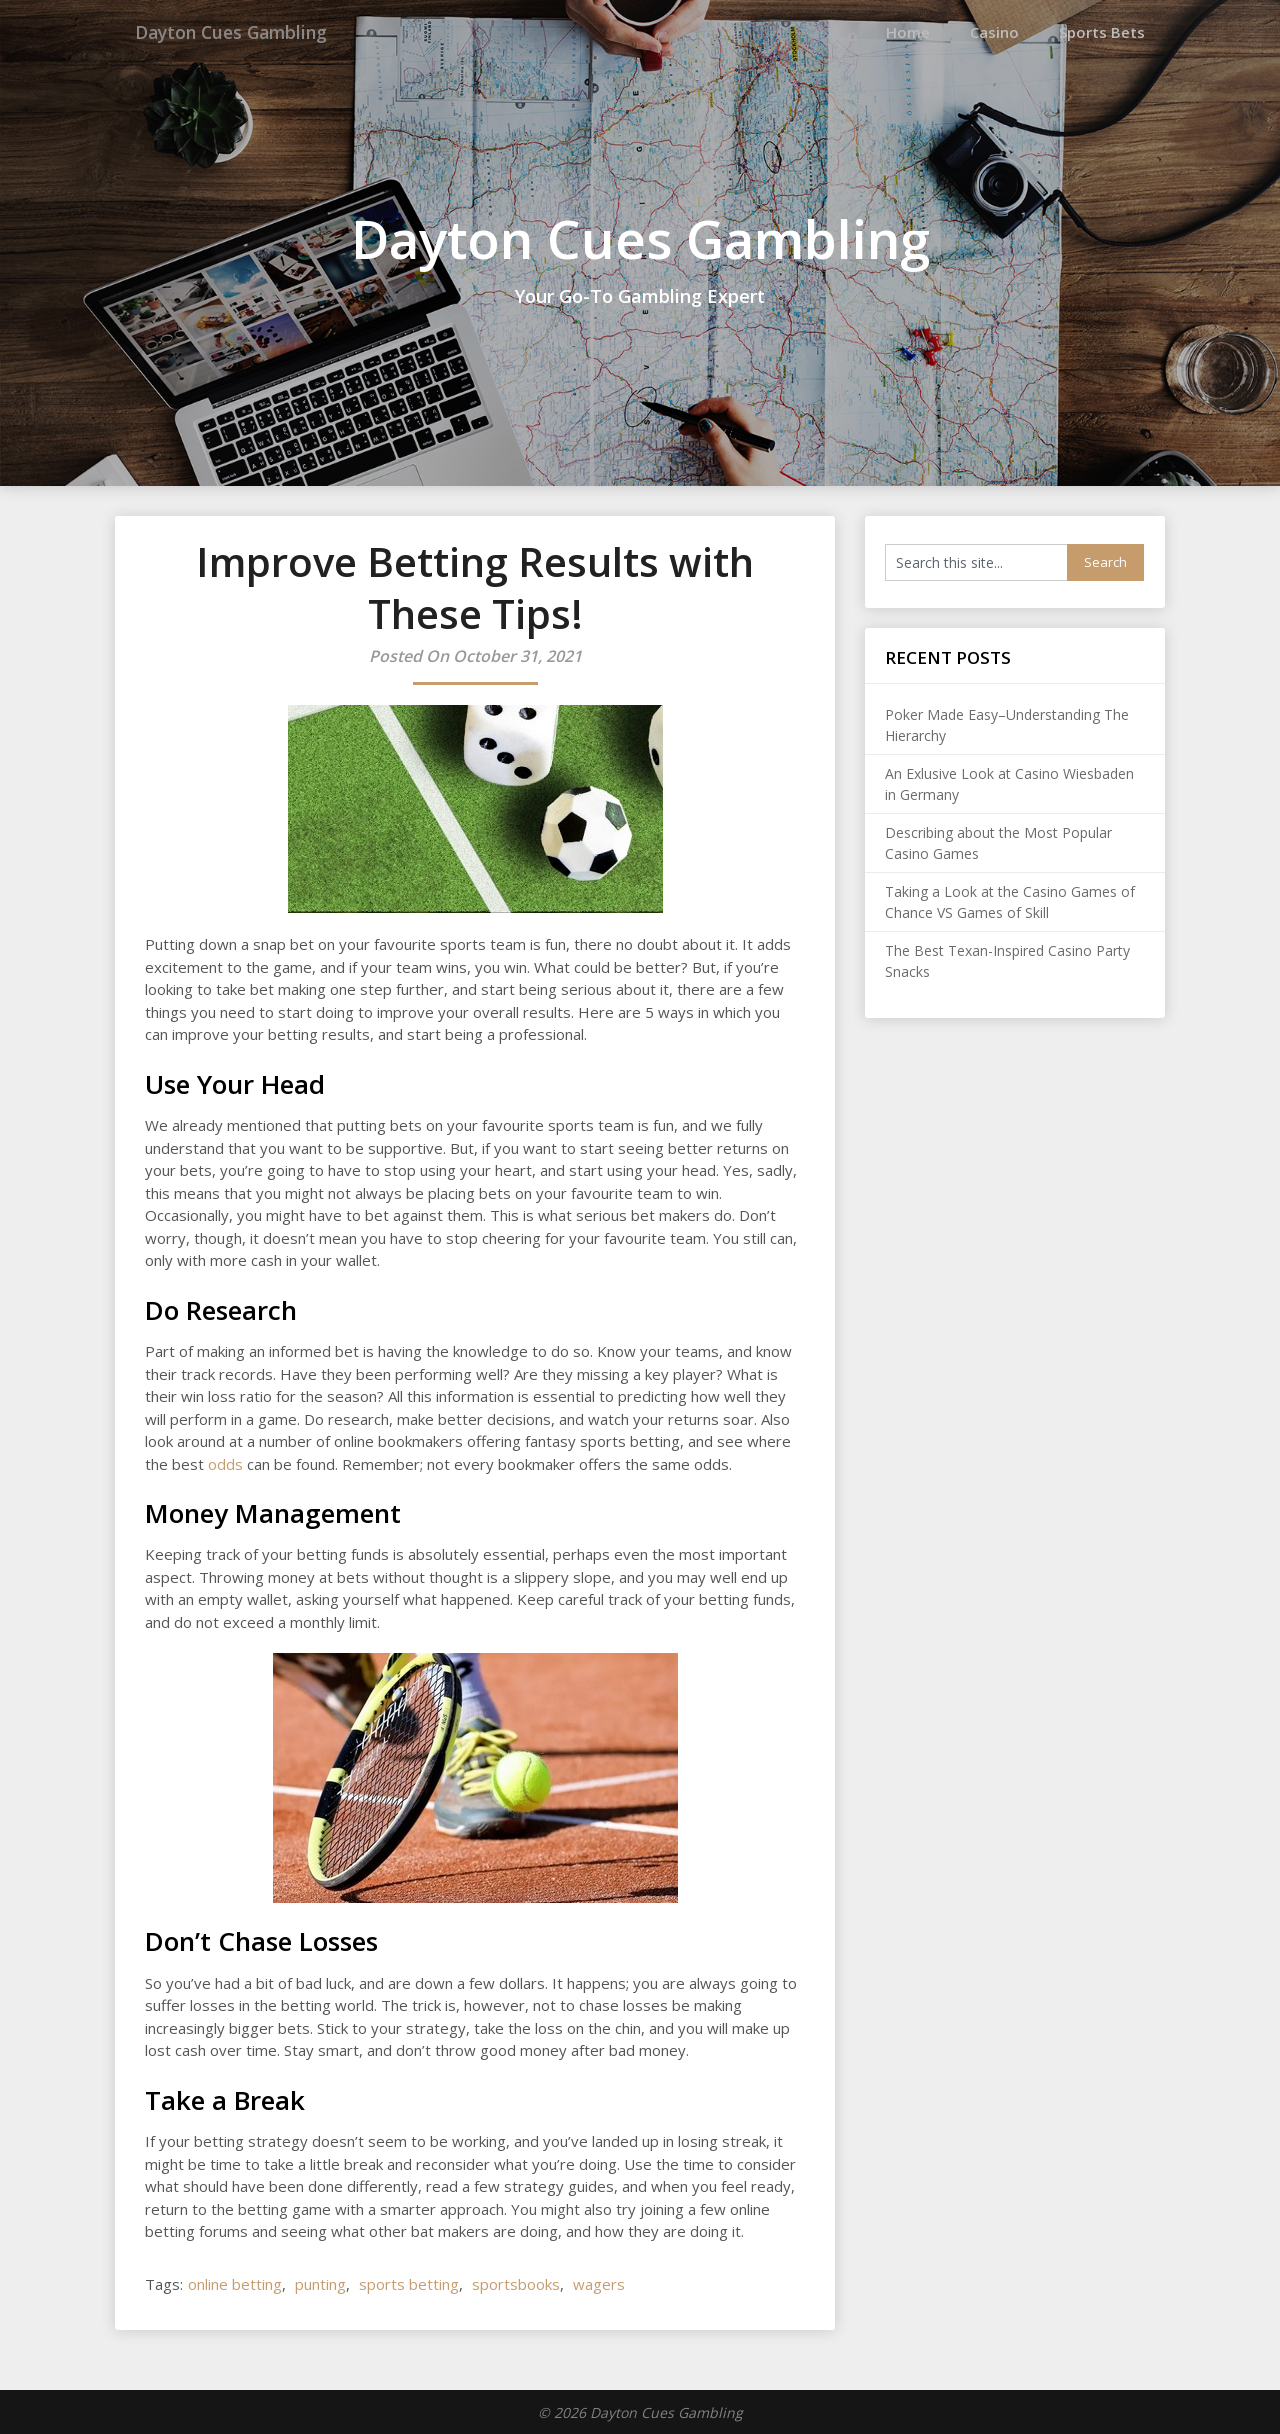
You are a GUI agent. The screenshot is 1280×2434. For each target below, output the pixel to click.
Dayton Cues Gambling (247, 32)
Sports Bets (1102, 32)
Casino (994, 32)
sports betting (409, 2283)
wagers (599, 2283)
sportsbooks (516, 2283)
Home (908, 32)
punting (320, 2283)
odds (225, 1463)
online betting (235, 2283)
